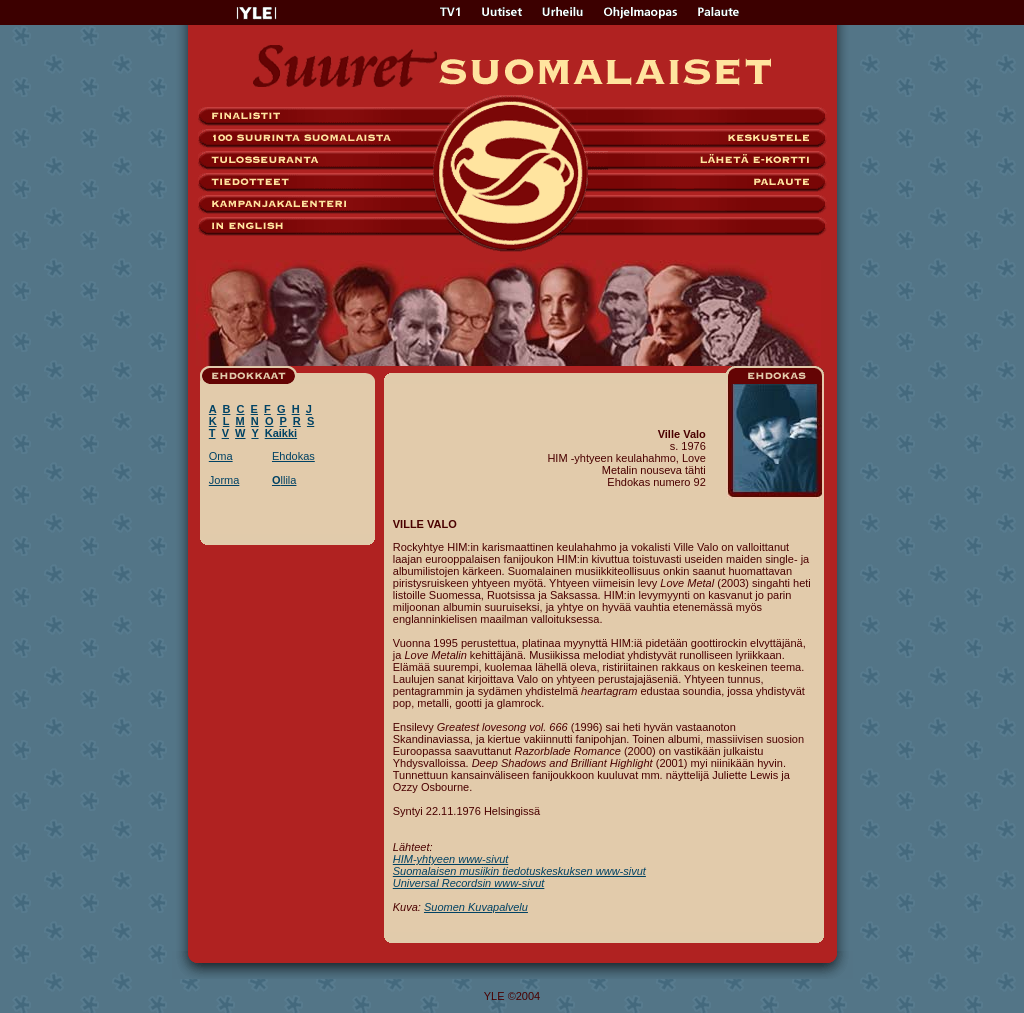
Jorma (224, 480)
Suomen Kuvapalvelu (476, 907)
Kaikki (281, 433)
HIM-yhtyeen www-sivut (451, 859)
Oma (221, 456)
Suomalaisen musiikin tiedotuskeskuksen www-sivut (519, 871)
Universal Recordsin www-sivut (469, 883)
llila (284, 480)
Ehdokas (293, 456)
